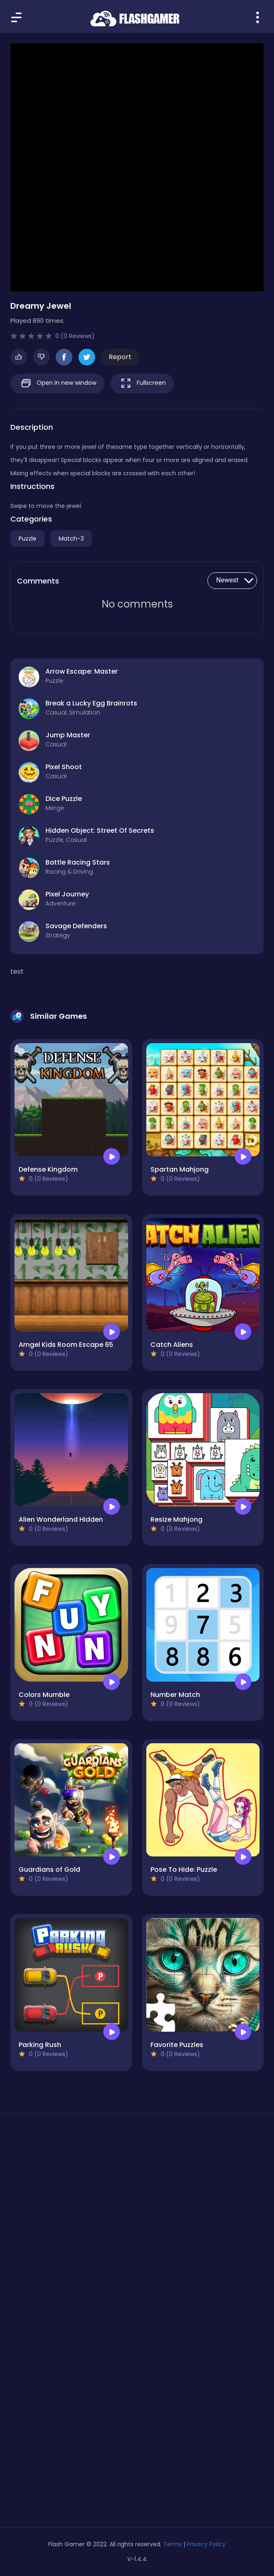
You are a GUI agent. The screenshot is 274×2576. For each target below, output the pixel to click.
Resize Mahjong (176, 1519)
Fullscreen (142, 383)
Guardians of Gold (49, 1869)
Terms (172, 2544)
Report (120, 357)
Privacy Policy (206, 2544)
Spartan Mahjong (179, 1169)
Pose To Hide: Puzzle (183, 1869)
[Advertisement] (137, 2198)
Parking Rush (40, 2044)
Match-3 (71, 538)
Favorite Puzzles (176, 2044)
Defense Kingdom (48, 1169)
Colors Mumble (44, 1694)
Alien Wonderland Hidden (61, 1519)
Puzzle (27, 538)
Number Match (175, 1694)
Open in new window (57, 383)
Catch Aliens (171, 1344)
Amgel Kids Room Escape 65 (66, 1344)
